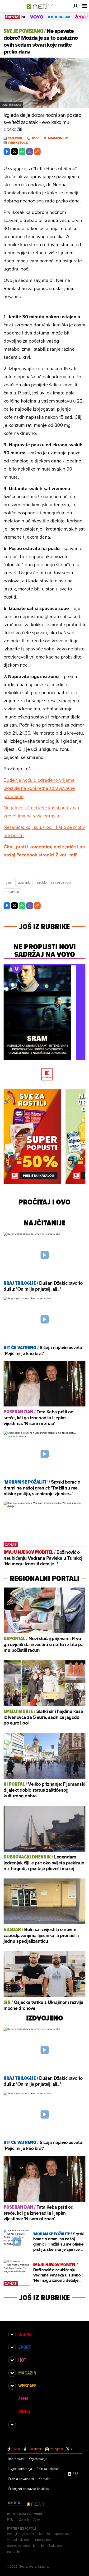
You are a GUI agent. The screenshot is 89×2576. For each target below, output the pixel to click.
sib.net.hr (43, 2533)
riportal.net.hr (45, 2539)
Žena (23, 2398)
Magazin (27, 2373)
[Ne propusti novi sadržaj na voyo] (44, 956)
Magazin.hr (58, 138)
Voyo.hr (38, 2519)
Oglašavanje (38, 2458)
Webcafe (27, 2385)
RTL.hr (12, 2519)
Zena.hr (24, 2519)
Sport (24, 2347)
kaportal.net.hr (63, 2533)
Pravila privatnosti (21, 2478)
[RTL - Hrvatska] (15, 2504)
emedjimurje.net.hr (20, 2533)
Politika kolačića (48, 2468)
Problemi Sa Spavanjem (54, 882)
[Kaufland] (45, 1075)
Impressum (16, 2458)
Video (24, 2411)
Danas (25, 2334)
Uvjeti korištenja (20, 2468)
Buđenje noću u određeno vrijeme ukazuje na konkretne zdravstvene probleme (39, 788)
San (8, 882)
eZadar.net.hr (56, 2545)
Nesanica (12, 891)
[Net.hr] (36, 2504)
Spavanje (24, 882)
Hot (22, 2360)
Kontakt (44, 2478)
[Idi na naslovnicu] (41, 11)
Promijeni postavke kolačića (28, 2488)
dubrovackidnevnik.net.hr (25, 2545)
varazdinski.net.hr (20, 2539)
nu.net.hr (13, 2551)
